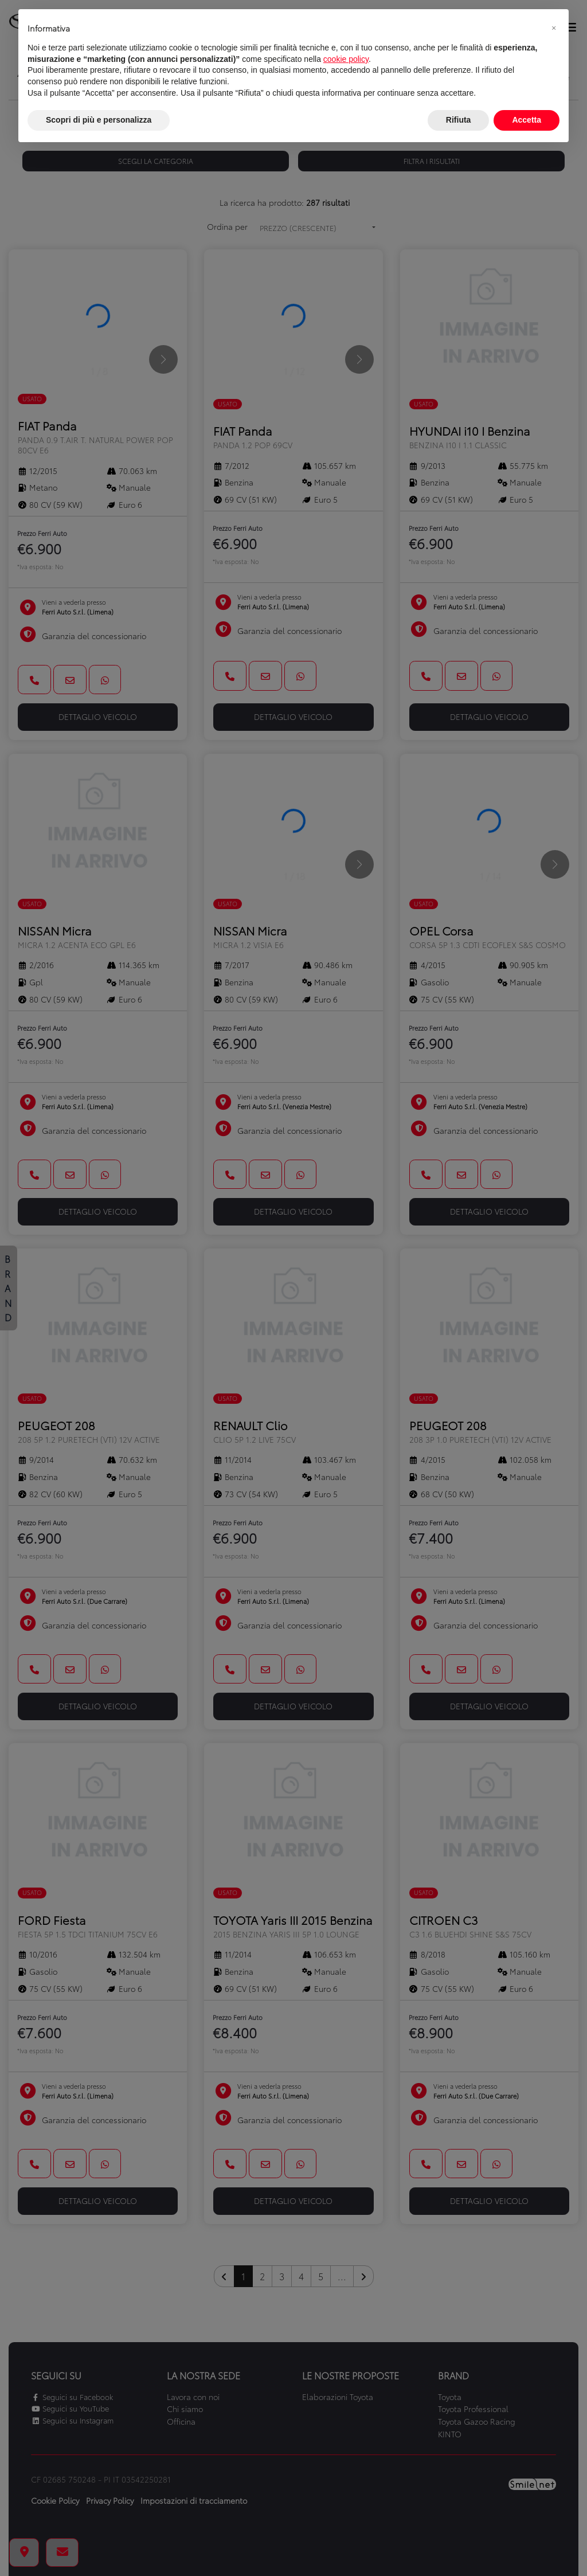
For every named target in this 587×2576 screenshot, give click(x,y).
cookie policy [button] (346, 59)
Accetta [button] (526, 119)
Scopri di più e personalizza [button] (98, 119)
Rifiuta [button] (458, 119)
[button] (554, 27)
